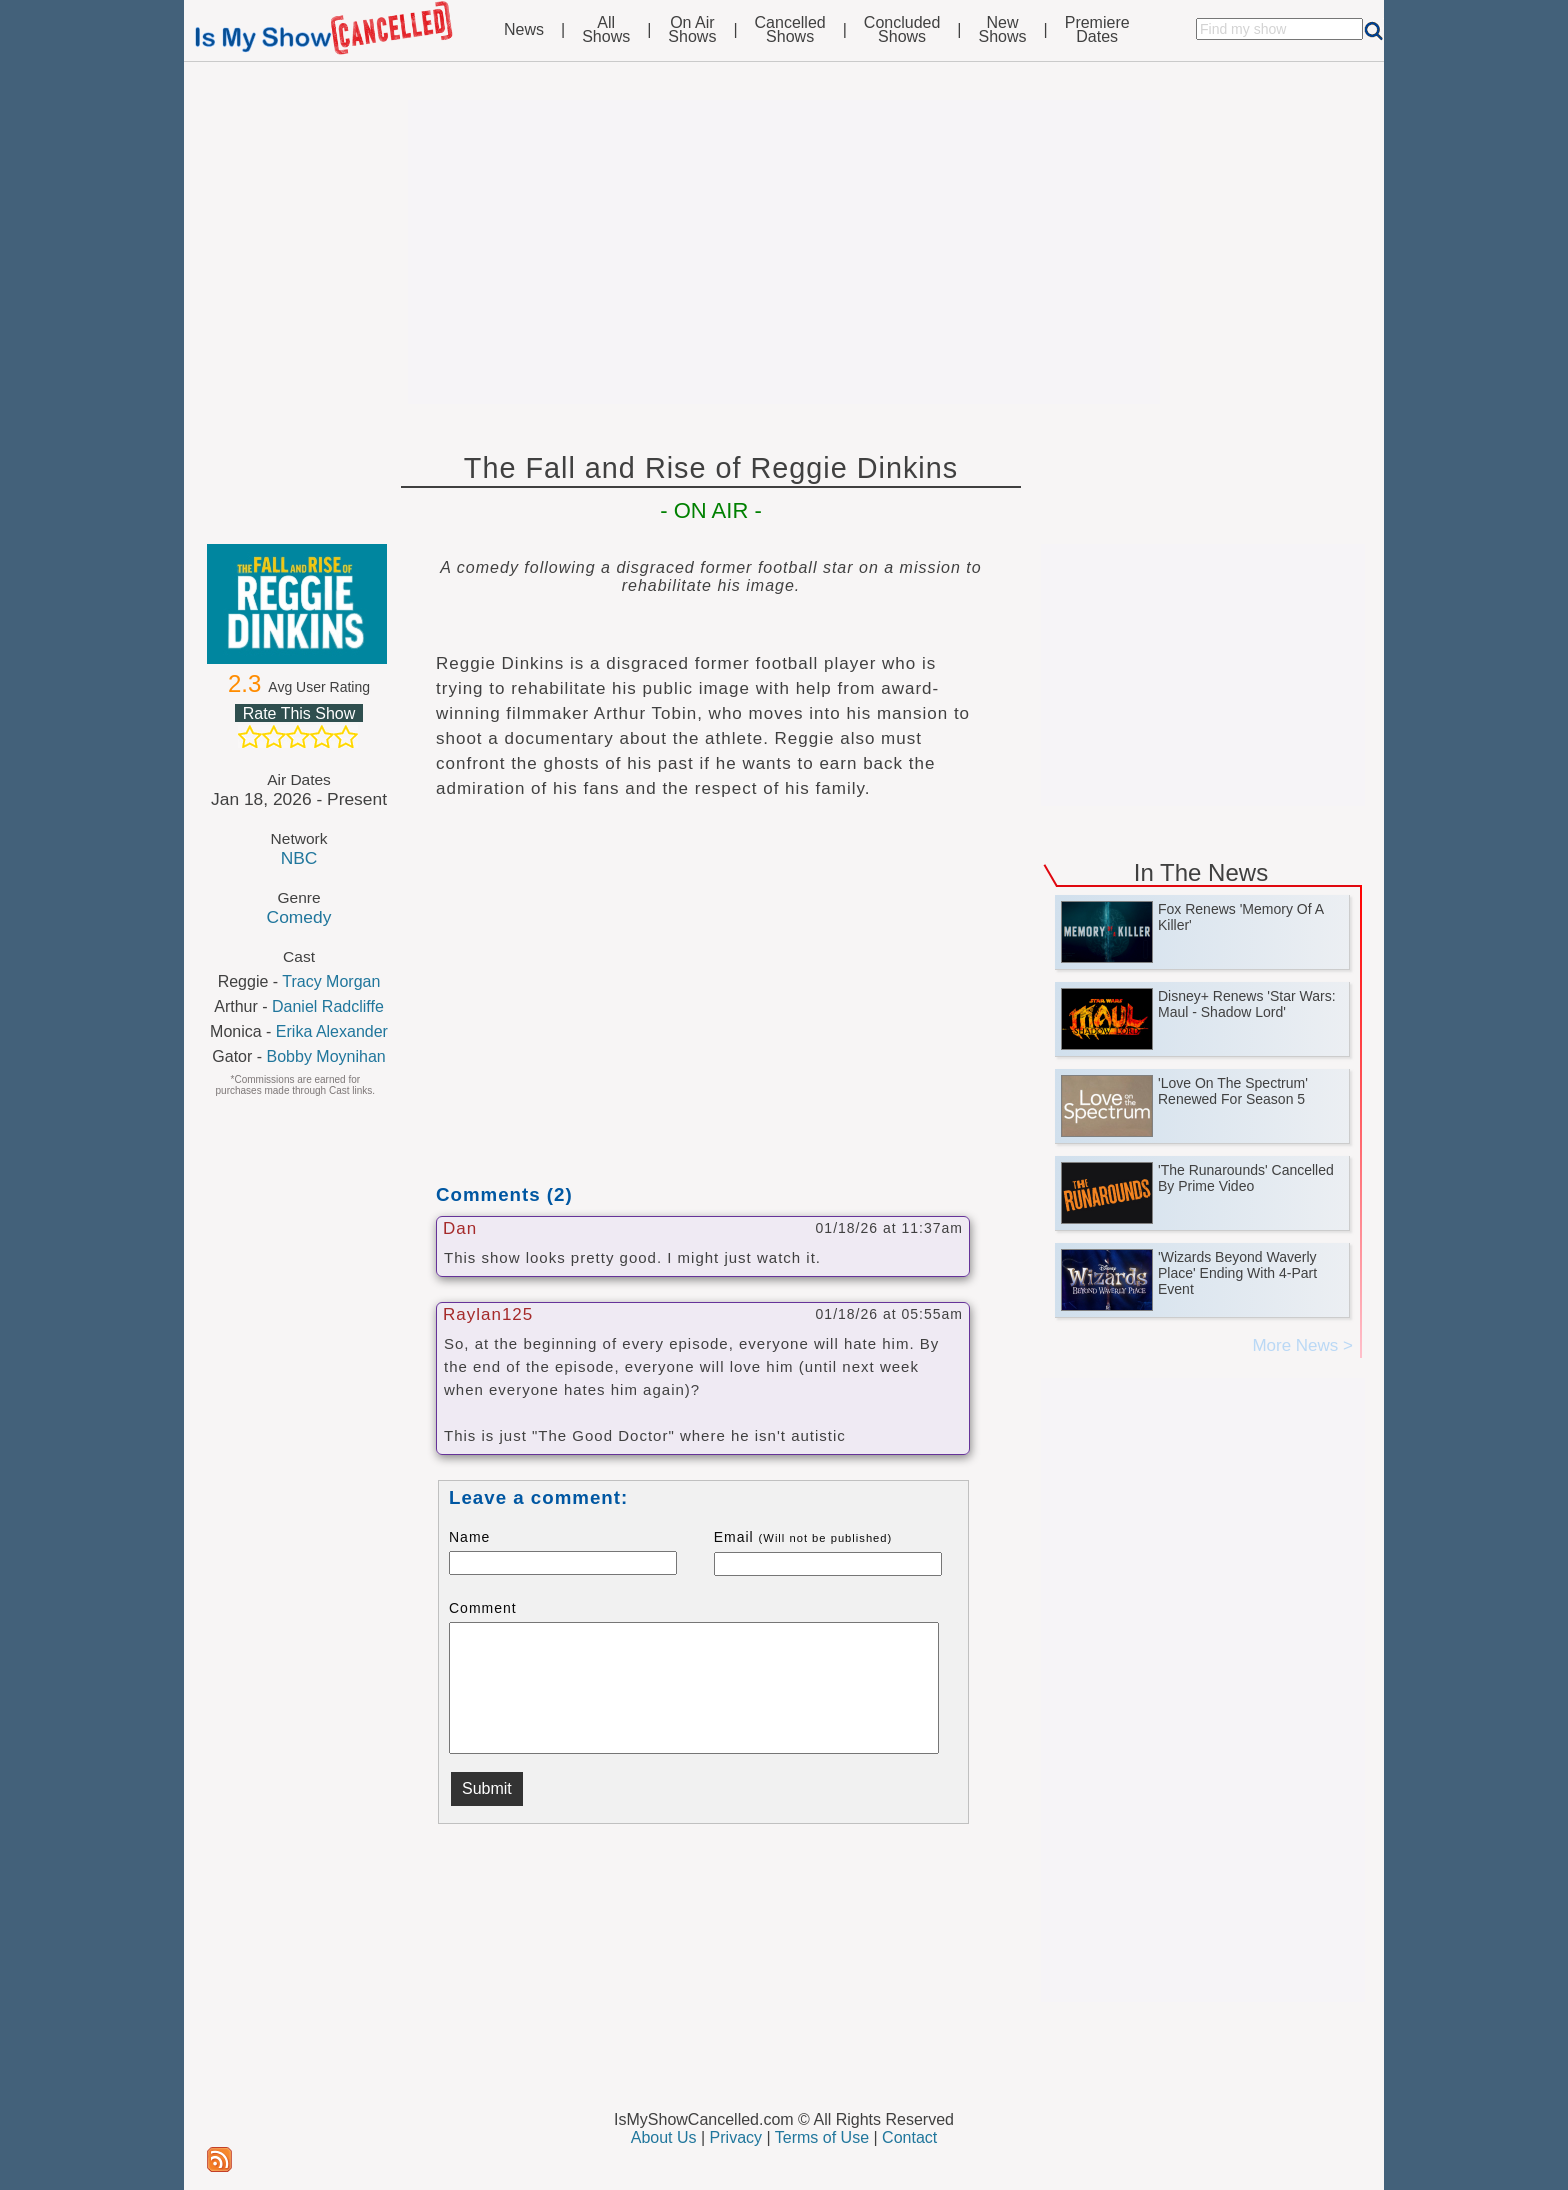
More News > (1302, 1345)
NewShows (1003, 30)
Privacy (736, 2137)
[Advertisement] (784, 252)
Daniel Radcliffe (328, 1006)
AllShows (606, 30)
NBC (299, 858)
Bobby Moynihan (326, 1056)
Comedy (299, 917)
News (524, 30)
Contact (909, 2137)
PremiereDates (1097, 30)
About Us (664, 2137)
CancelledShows (790, 30)
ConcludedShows (902, 30)
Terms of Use (822, 2137)
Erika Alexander (332, 1031)
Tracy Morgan (331, 981)
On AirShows (692, 30)
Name (469, 1537)
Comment (483, 1608)
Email (803, 1537)
